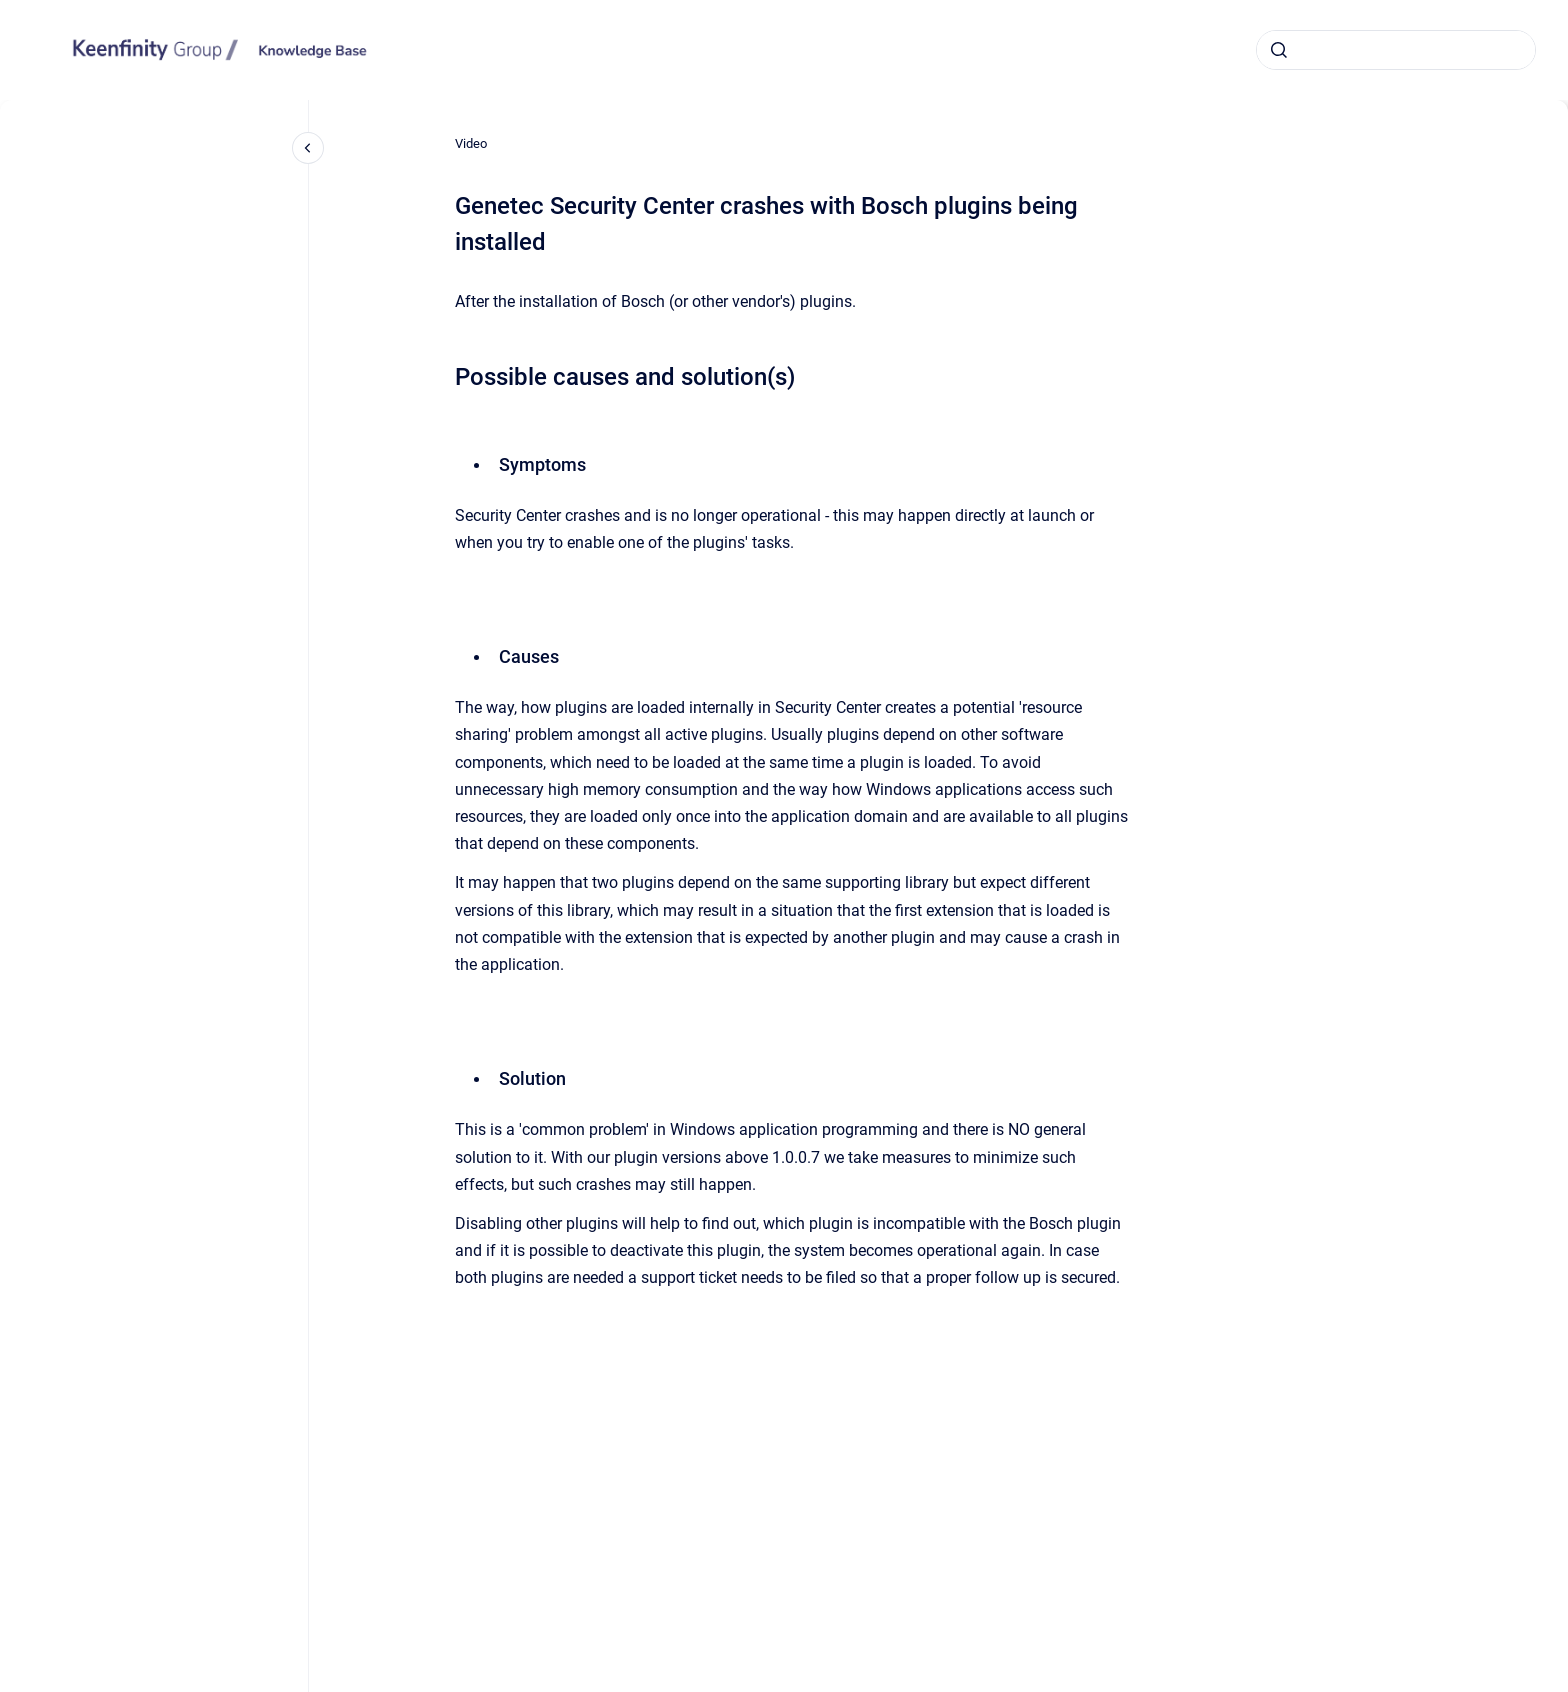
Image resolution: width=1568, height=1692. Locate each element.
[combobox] (1396, 50)
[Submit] (1279, 50)
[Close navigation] (308, 148)
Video (471, 143)
